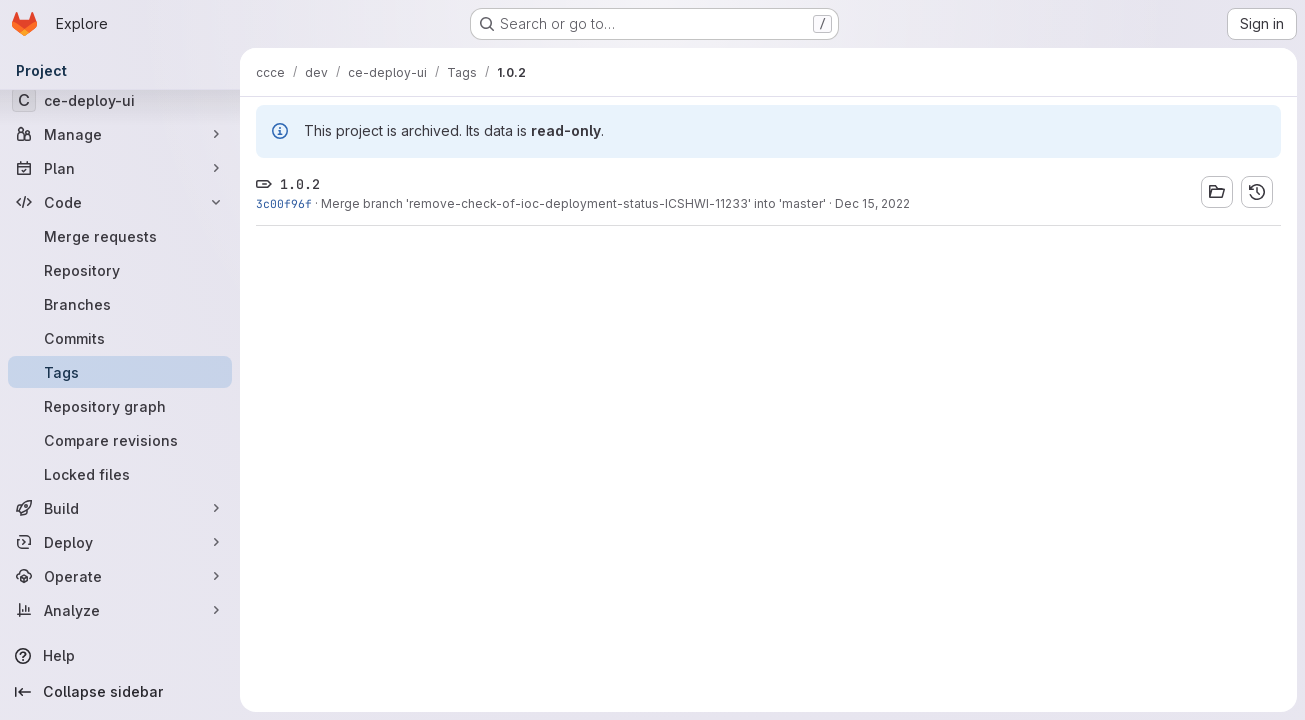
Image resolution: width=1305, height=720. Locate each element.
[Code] (120, 202)
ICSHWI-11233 (706, 203)
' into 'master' (787, 203)
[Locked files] (120, 474)
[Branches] (120, 304)
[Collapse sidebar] (120, 692)
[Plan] (120, 168)
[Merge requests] (120, 236)
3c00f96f (284, 203)
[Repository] (120, 270)
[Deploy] (120, 542)
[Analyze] (120, 610)
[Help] (120, 656)
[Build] (120, 508)
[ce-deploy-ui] (120, 100)
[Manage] (120, 134)
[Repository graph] (120, 406)
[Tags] (120, 372)
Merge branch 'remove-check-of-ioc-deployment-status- (493, 203)
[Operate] (120, 576)
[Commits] (120, 338)
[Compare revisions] (120, 440)
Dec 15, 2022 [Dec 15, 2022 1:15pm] (872, 203)
